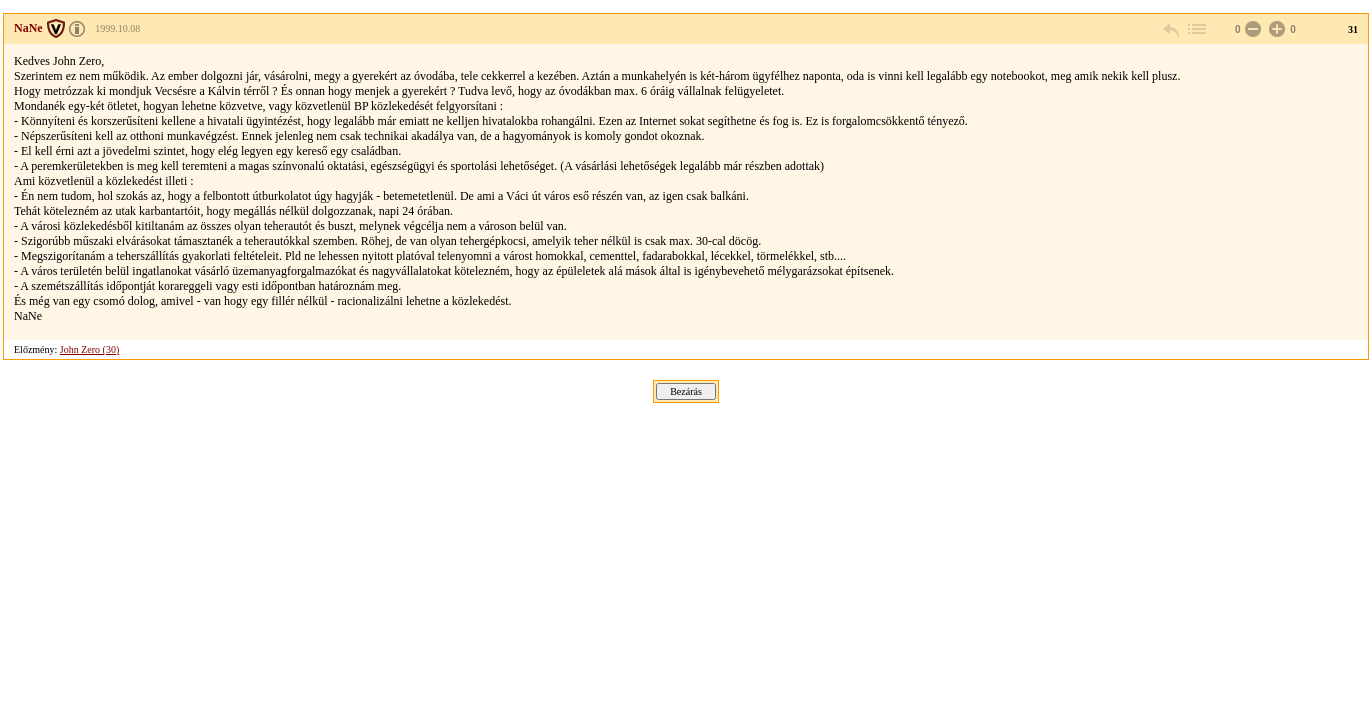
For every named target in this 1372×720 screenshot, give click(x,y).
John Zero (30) (89, 349)
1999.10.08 (117, 28)
